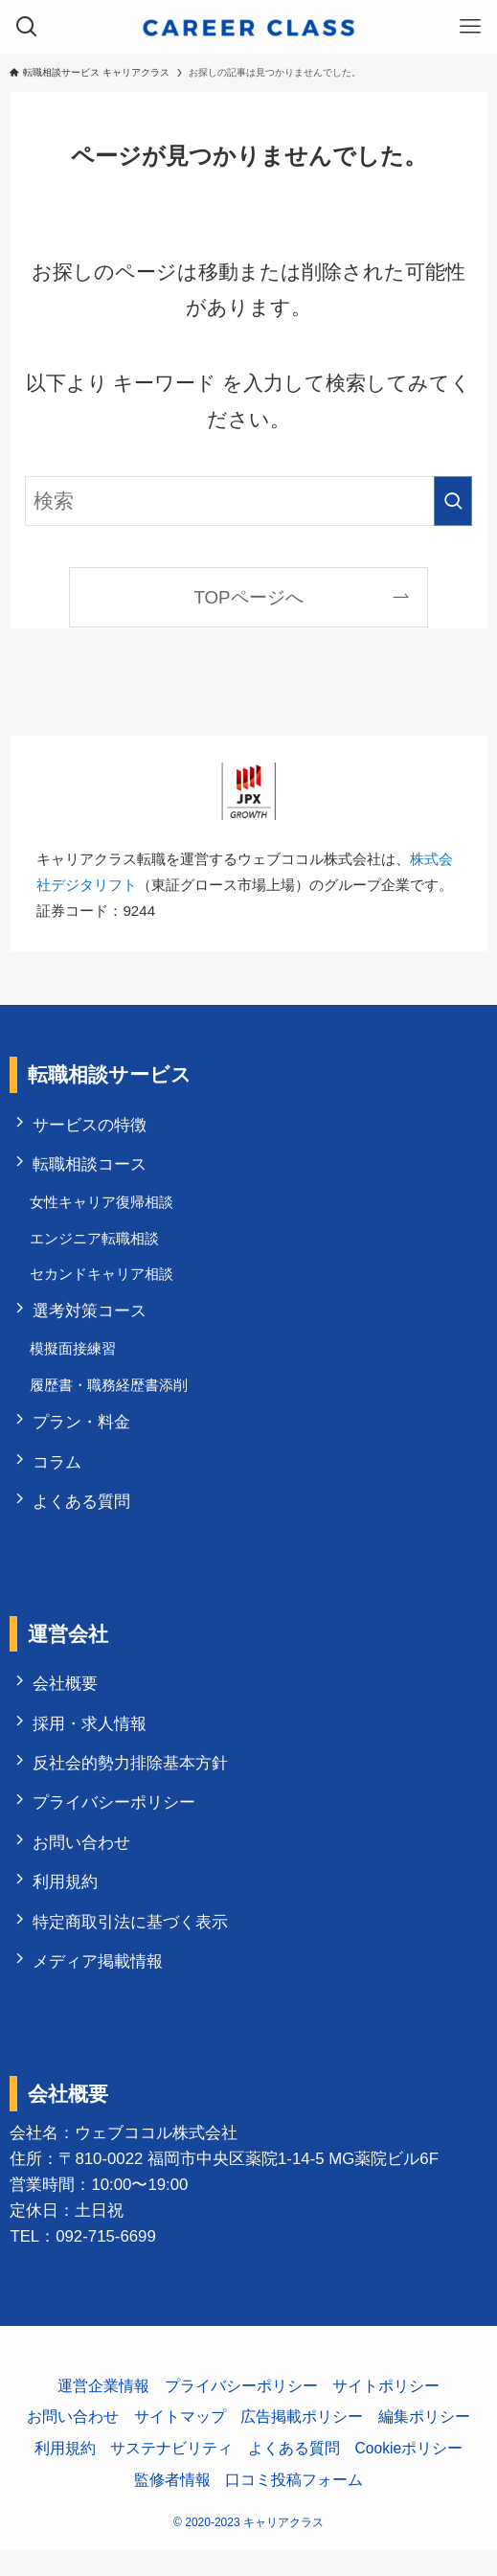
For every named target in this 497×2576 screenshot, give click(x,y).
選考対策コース (91, 1319)
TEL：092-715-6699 (82, 2262)
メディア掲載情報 (99, 1986)
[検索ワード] (248, 501)
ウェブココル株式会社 (156, 2159)
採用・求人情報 (91, 1740)
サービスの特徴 (91, 1125)
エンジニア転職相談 (96, 1243)
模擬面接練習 (75, 1358)
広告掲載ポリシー (301, 2442)
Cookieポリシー (409, 2474)
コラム (58, 1475)
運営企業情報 (103, 2411)
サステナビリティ (171, 2474)
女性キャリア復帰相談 (103, 1205)
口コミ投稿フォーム (294, 2504)
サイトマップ (180, 2442)
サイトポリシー (386, 2411)
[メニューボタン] (470, 27)
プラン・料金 (83, 1434)
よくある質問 (83, 1516)
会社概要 (67, 1699)
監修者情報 (172, 2504)
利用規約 (67, 1904)
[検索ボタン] (27, 27)
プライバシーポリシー (115, 1822)
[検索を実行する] (453, 501)
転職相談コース (91, 1166)
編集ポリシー (424, 2442)
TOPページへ (248, 597)
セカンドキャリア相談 (103, 1279)
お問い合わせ (83, 1864)
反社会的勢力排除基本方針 (132, 1781)
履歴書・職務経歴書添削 (111, 1394)
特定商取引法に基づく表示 (132, 1945)
